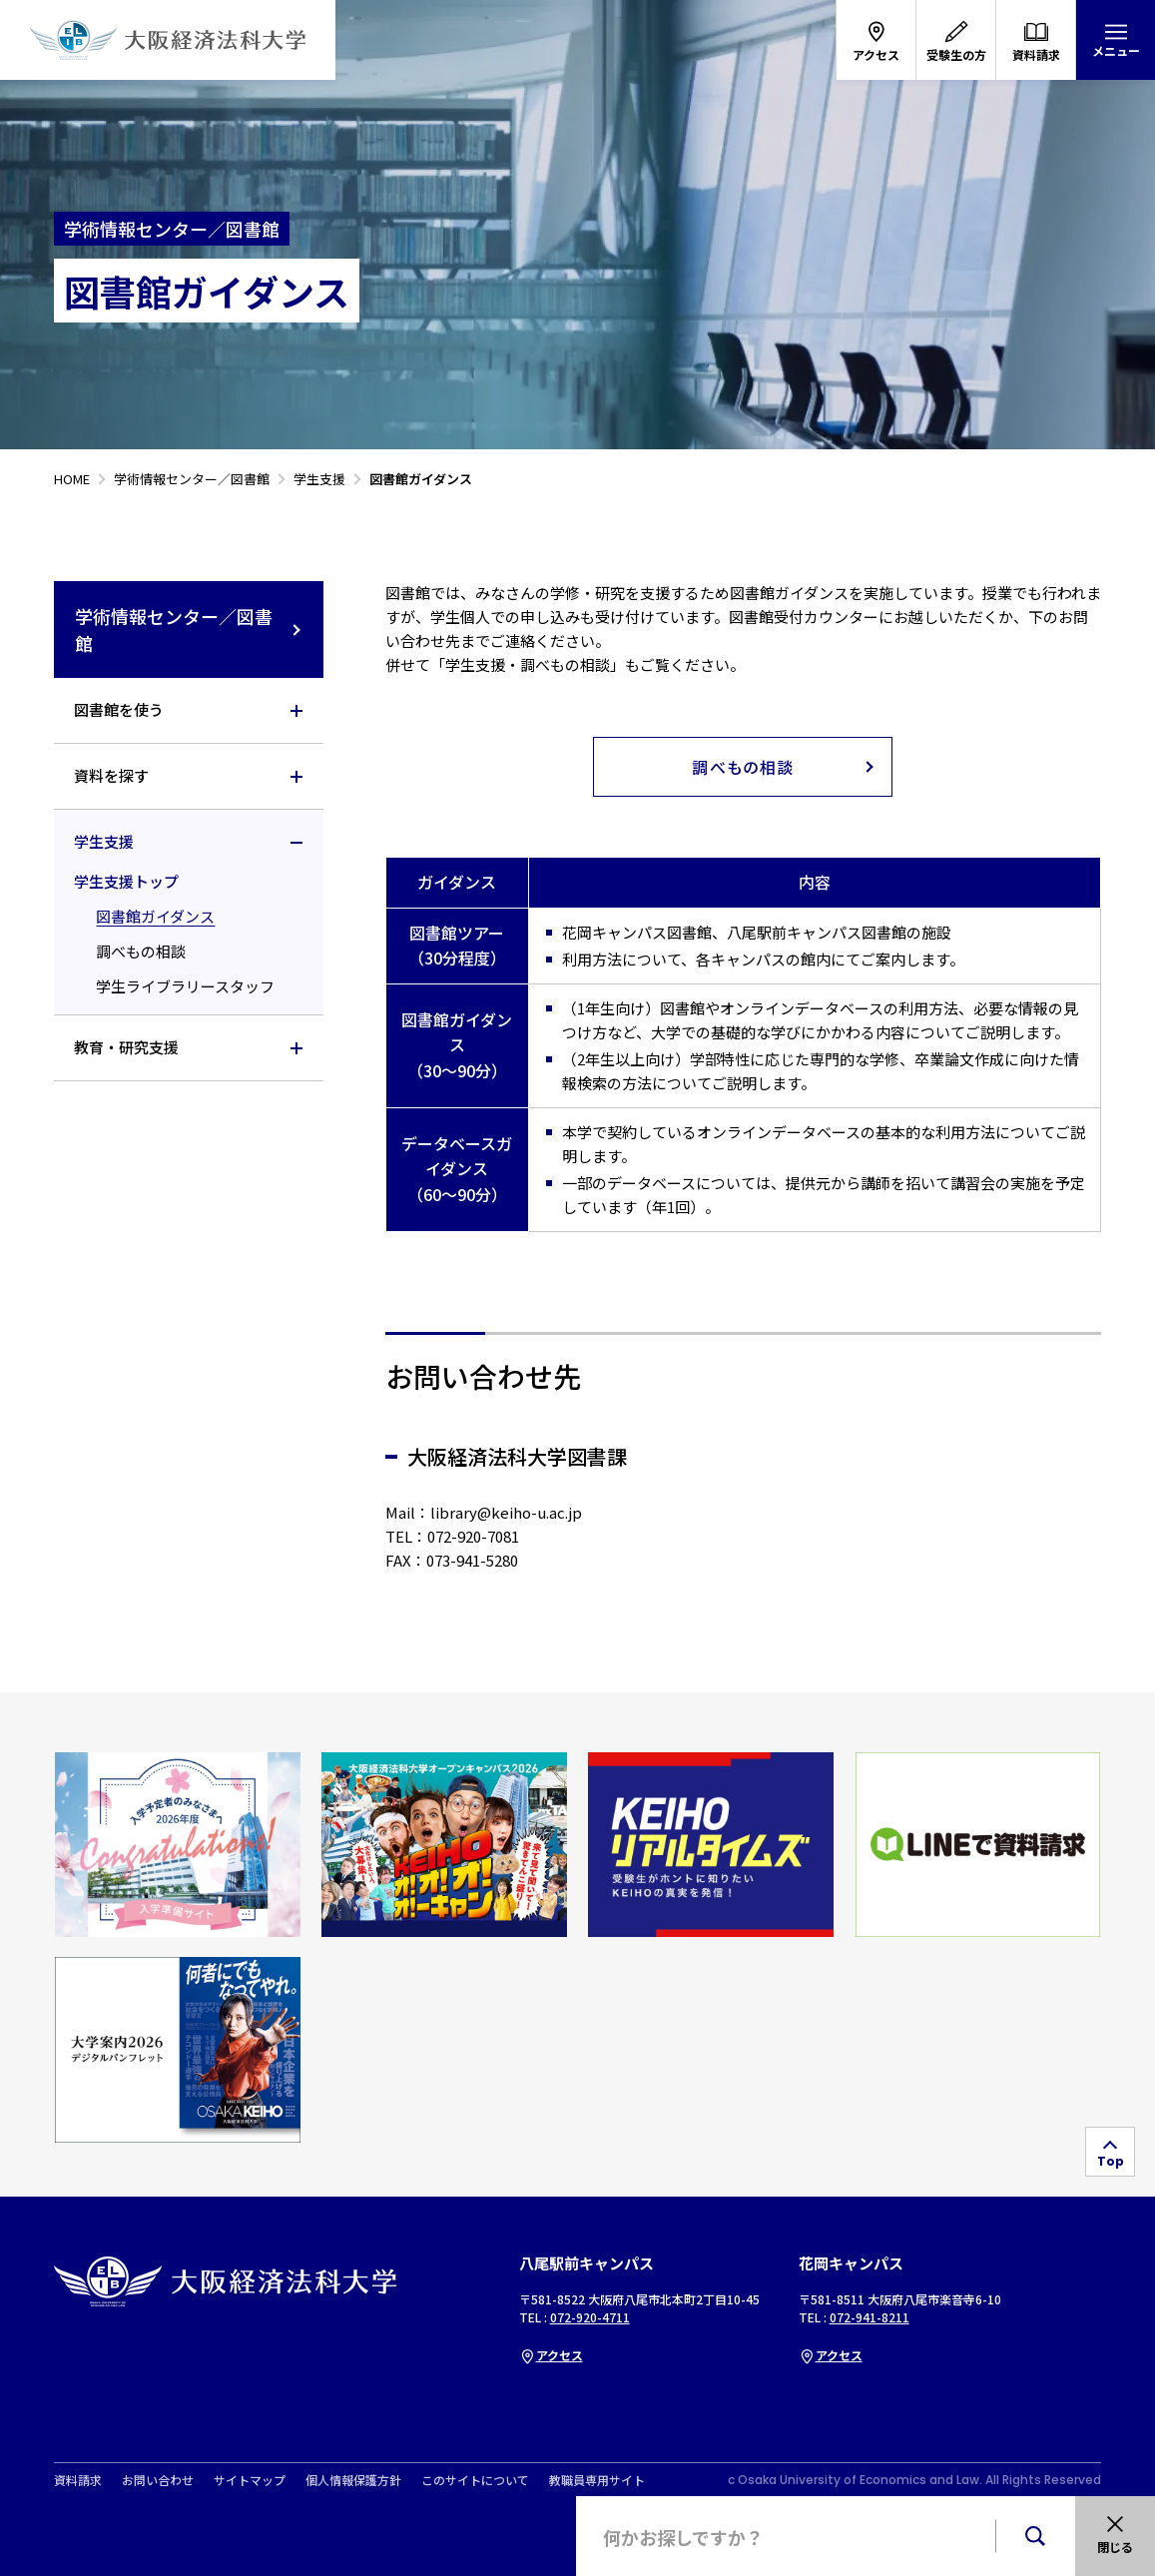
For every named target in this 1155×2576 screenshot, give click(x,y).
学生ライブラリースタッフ (185, 985)
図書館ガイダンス (155, 916)
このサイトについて (475, 2480)
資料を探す (111, 775)
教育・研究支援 (126, 1046)
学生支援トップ (126, 881)
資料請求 (78, 2480)
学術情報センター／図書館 (189, 629)
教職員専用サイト (597, 2480)
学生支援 (104, 841)
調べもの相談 (141, 951)
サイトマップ (250, 2480)
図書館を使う (119, 709)
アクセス (551, 2354)
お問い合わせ (158, 2480)
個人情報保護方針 (353, 2480)
